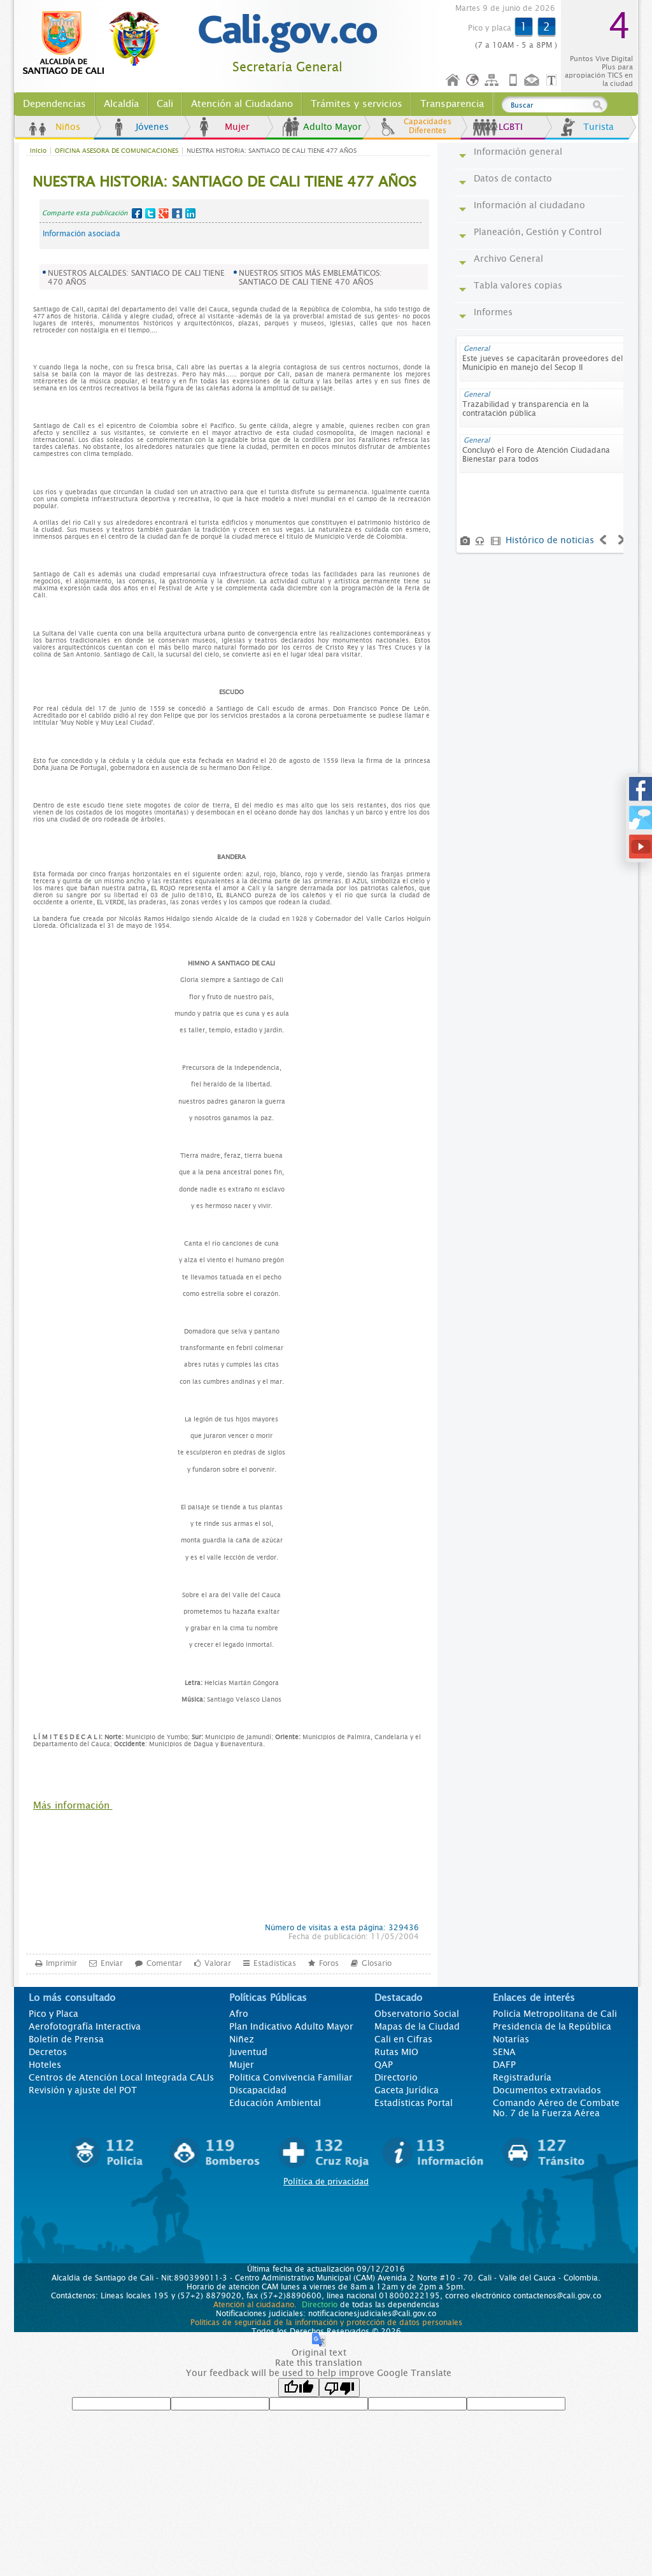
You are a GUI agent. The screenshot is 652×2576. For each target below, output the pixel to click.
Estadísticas (274, 1963)
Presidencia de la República (552, 2026)
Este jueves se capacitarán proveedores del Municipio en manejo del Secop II (542, 363)
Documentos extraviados (547, 2090)
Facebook (137, 213)
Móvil (513, 81)
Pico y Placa (53, 2014)
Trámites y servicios (356, 104)
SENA (504, 2052)
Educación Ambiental (275, 2103)
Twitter (150, 213)
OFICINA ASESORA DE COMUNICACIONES (116, 150)
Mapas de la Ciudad (417, 2026)
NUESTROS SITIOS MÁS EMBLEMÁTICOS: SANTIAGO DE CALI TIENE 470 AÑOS (310, 278)
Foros (329, 1963)
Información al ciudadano (529, 205)
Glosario (377, 1963)
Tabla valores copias (518, 285)
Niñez (241, 2039)
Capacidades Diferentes (427, 126)
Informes (493, 312)
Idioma (473, 81)
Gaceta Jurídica (406, 2090)
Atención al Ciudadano (242, 104)
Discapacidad (258, 2090)
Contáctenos (533, 81)
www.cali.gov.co (96, 43)
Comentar (164, 1963)
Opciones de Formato (553, 81)
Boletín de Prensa (66, 2039)
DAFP (504, 2065)
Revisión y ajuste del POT (83, 2090)
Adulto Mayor (332, 127)
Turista (598, 127)
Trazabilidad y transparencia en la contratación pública (525, 409)
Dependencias (54, 104)
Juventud (248, 2052)
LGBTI (511, 127)
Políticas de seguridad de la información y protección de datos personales (326, 2322)
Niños (67, 127)
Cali (165, 104)
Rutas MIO (396, 2052)
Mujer (237, 127)
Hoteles (45, 2065)
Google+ (164, 213)
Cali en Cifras (403, 2039)
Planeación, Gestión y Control (538, 232)
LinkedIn (190, 213)
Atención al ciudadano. (255, 2304)
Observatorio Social (416, 2014)
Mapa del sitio (493, 81)
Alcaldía (121, 104)
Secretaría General (287, 67)
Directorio (396, 2077)
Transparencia (452, 104)
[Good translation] (298, 2387)
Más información (73, 1805)
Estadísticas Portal (413, 2103)
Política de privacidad (326, 2181)
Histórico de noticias (550, 540)
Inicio (453, 81)
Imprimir (61, 1963)
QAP (383, 2065)
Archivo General (508, 258)
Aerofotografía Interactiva (85, 2026)
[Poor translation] (339, 2387)
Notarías (511, 2039)
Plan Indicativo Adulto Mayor (291, 2026)
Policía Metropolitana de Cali (555, 2014)
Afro (238, 2014)
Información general (518, 151)
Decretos (48, 2052)
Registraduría (522, 2077)
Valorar (217, 1963)
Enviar (112, 1963)
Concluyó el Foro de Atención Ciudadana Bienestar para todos (536, 455)
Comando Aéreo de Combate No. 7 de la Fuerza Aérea (556, 2108)
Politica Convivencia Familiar (291, 2077)
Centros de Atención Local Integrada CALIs (121, 2077)
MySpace (177, 213)
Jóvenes (152, 127)
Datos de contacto (513, 178)
